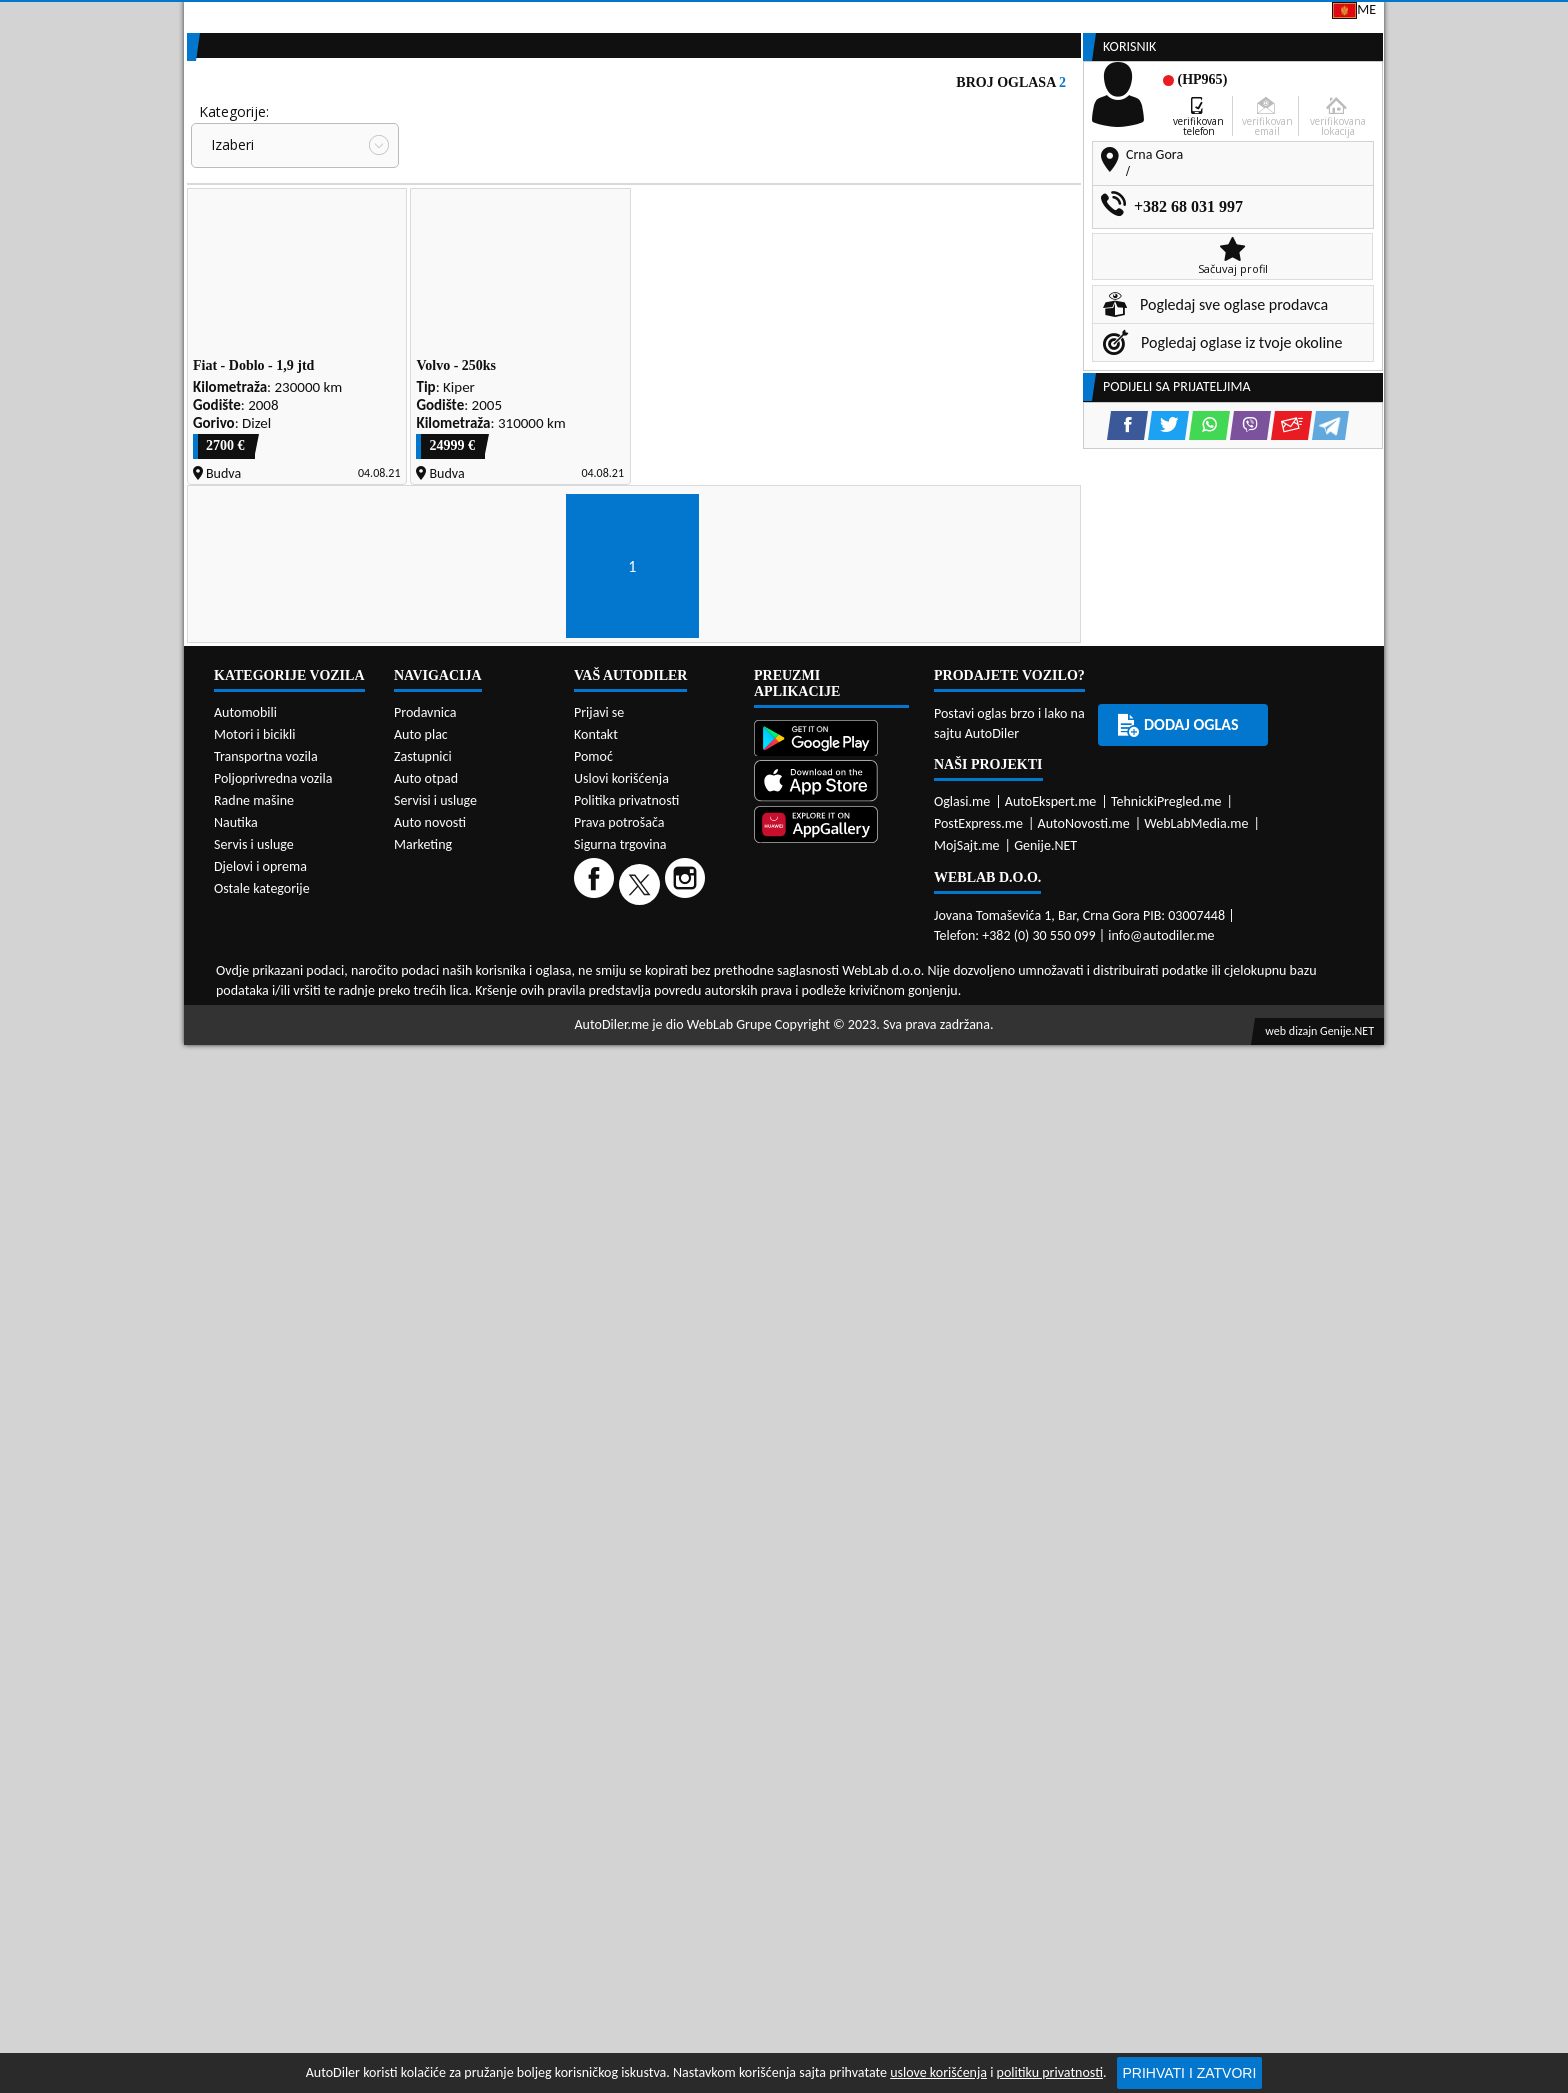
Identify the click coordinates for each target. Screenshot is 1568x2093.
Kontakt (1143, 18)
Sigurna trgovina (620, 1641)
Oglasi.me (962, 1598)
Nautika (236, 1619)
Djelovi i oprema (260, 1663)
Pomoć (593, 1553)
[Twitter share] (1168, 817)
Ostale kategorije (262, 1685)
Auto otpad (426, 1575)
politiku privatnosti (1050, 2072)
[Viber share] (1250, 817)
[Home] (201, 152)
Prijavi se (1245, 18)
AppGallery (922, 20)
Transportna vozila (266, 1553)
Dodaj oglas (1320, 152)
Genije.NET (1045, 1642)
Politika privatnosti (626, 1597)
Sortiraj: (902, 252)
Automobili (245, 1509)
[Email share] (1291, 817)
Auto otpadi (833, 152)
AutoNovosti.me (1084, 1620)
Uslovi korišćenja (621, 1575)
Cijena (445, 252)
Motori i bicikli (254, 1531)
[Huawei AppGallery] (831, 1623)
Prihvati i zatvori (1190, 2073)
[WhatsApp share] (1209, 817)
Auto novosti (430, 1619)
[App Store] (831, 1579)
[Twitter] (642, 1680)
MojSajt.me (967, 1642)
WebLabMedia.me (1196, 1620)
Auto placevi (567, 152)
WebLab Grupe (729, 1821)
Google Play (670, 18)
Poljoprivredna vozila (273, 1575)
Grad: (668, 252)
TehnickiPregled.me (1166, 1598)
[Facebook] (596, 1680)
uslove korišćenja (938, 2072)
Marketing (1039, 20)
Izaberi (232, 285)
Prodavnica (425, 1509)
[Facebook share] (1127, 817)
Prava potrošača (619, 1619)
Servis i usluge (254, 1641)
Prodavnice (429, 152)
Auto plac (421, 1531)
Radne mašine (254, 1597)
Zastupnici (700, 152)
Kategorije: (234, 252)
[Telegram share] (1330, 817)
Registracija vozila (1155, 152)
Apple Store (798, 18)
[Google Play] (831, 1537)
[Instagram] (687, 1680)
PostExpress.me (978, 1620)
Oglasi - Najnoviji (949, 284)
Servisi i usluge (981, 152)
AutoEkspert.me (1051, 1598)
